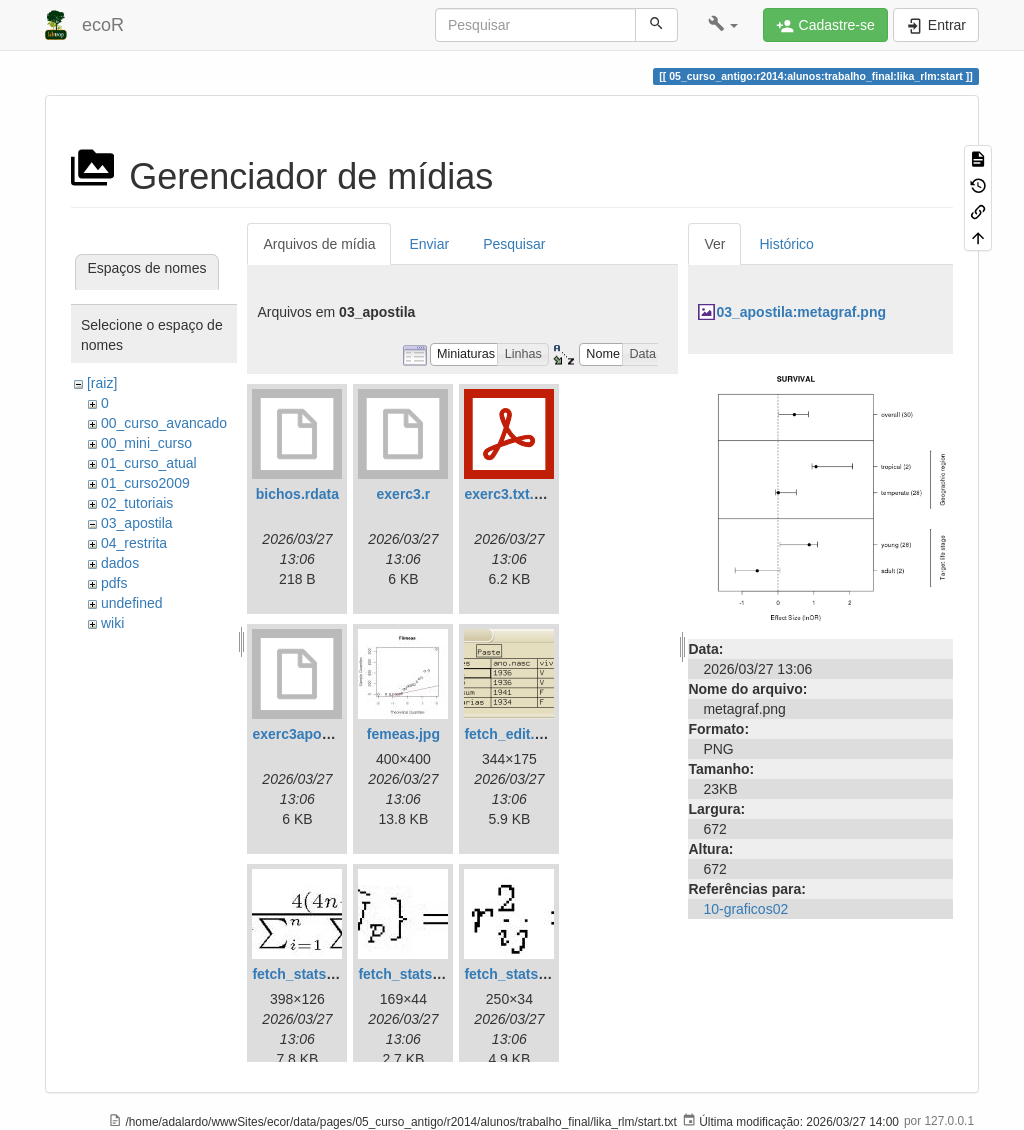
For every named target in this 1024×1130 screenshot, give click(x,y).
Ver (714, 244)
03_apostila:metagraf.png (801, 312)
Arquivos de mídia (319, 244)
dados (120, 563)
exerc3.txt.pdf (509, 494)
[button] (723, 25)
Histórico (786, 244)
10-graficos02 (745, 909)
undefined (132, 603)
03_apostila (137, 523)
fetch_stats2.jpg (411, 974)
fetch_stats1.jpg (305, 974)
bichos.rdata (297, 494)
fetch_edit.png (512, 734)
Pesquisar (514, 244)
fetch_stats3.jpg (517, 974)
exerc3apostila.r (305, 734)
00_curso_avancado (164, 423)
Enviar (429, 244)
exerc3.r (404, 494)
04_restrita (134, 543)
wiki (112, 623)
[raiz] (102, 383)
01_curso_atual (149, 463)
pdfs (114, 583)
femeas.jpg (403, 734)
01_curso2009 (145, 483)
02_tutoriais (137, 503)
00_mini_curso (146, 443)
